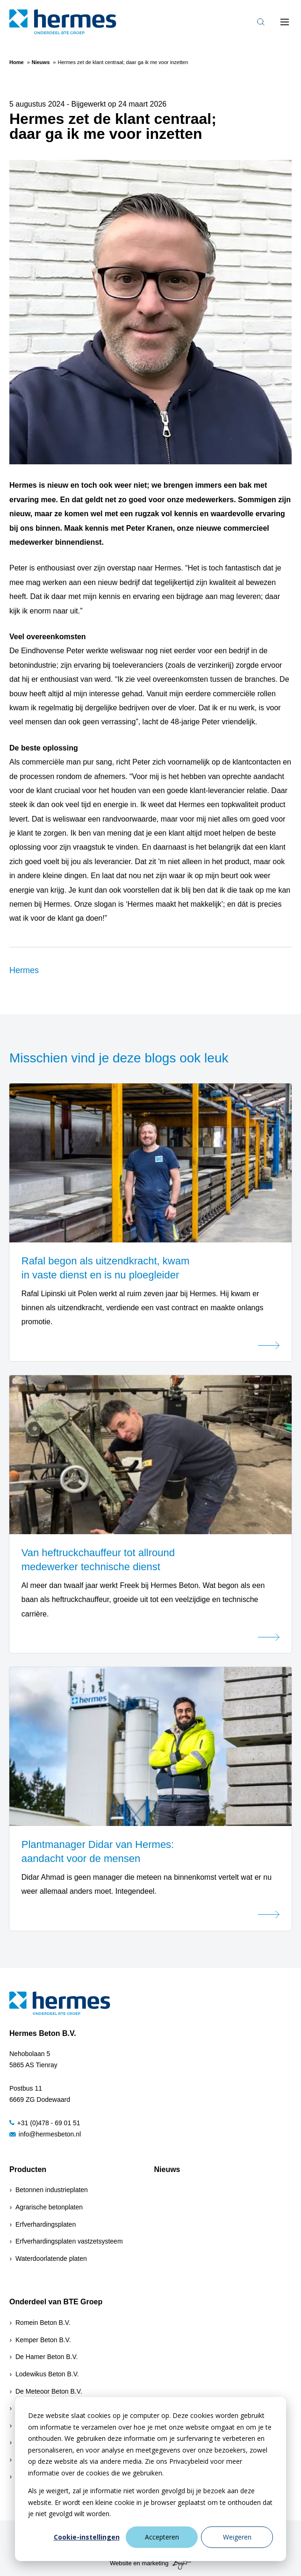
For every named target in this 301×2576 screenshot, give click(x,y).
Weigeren (237, 2537)
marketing (155, 2563)
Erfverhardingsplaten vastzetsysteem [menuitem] (69, 2241)
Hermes (24, 970)
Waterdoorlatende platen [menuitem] (51, 2258)
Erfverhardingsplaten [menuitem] (45, 2224)
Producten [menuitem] (27, 2169)
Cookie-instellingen (87, 2537)
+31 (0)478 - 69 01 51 (44, 2123)
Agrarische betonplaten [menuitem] (49, 2207)
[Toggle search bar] (260, 22)
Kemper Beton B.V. (43, 2340)
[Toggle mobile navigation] (285, 22)
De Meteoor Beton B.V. (48, 2391)
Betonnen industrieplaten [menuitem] (51, 2190)
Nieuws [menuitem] (167, 2169)
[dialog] (150, 2479)
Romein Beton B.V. (43, 2322)
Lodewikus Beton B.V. (47, 2374)
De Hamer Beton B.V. (46, 2356)
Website (121, 2563)
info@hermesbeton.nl (45, 2134)
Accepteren (162, 2537)
